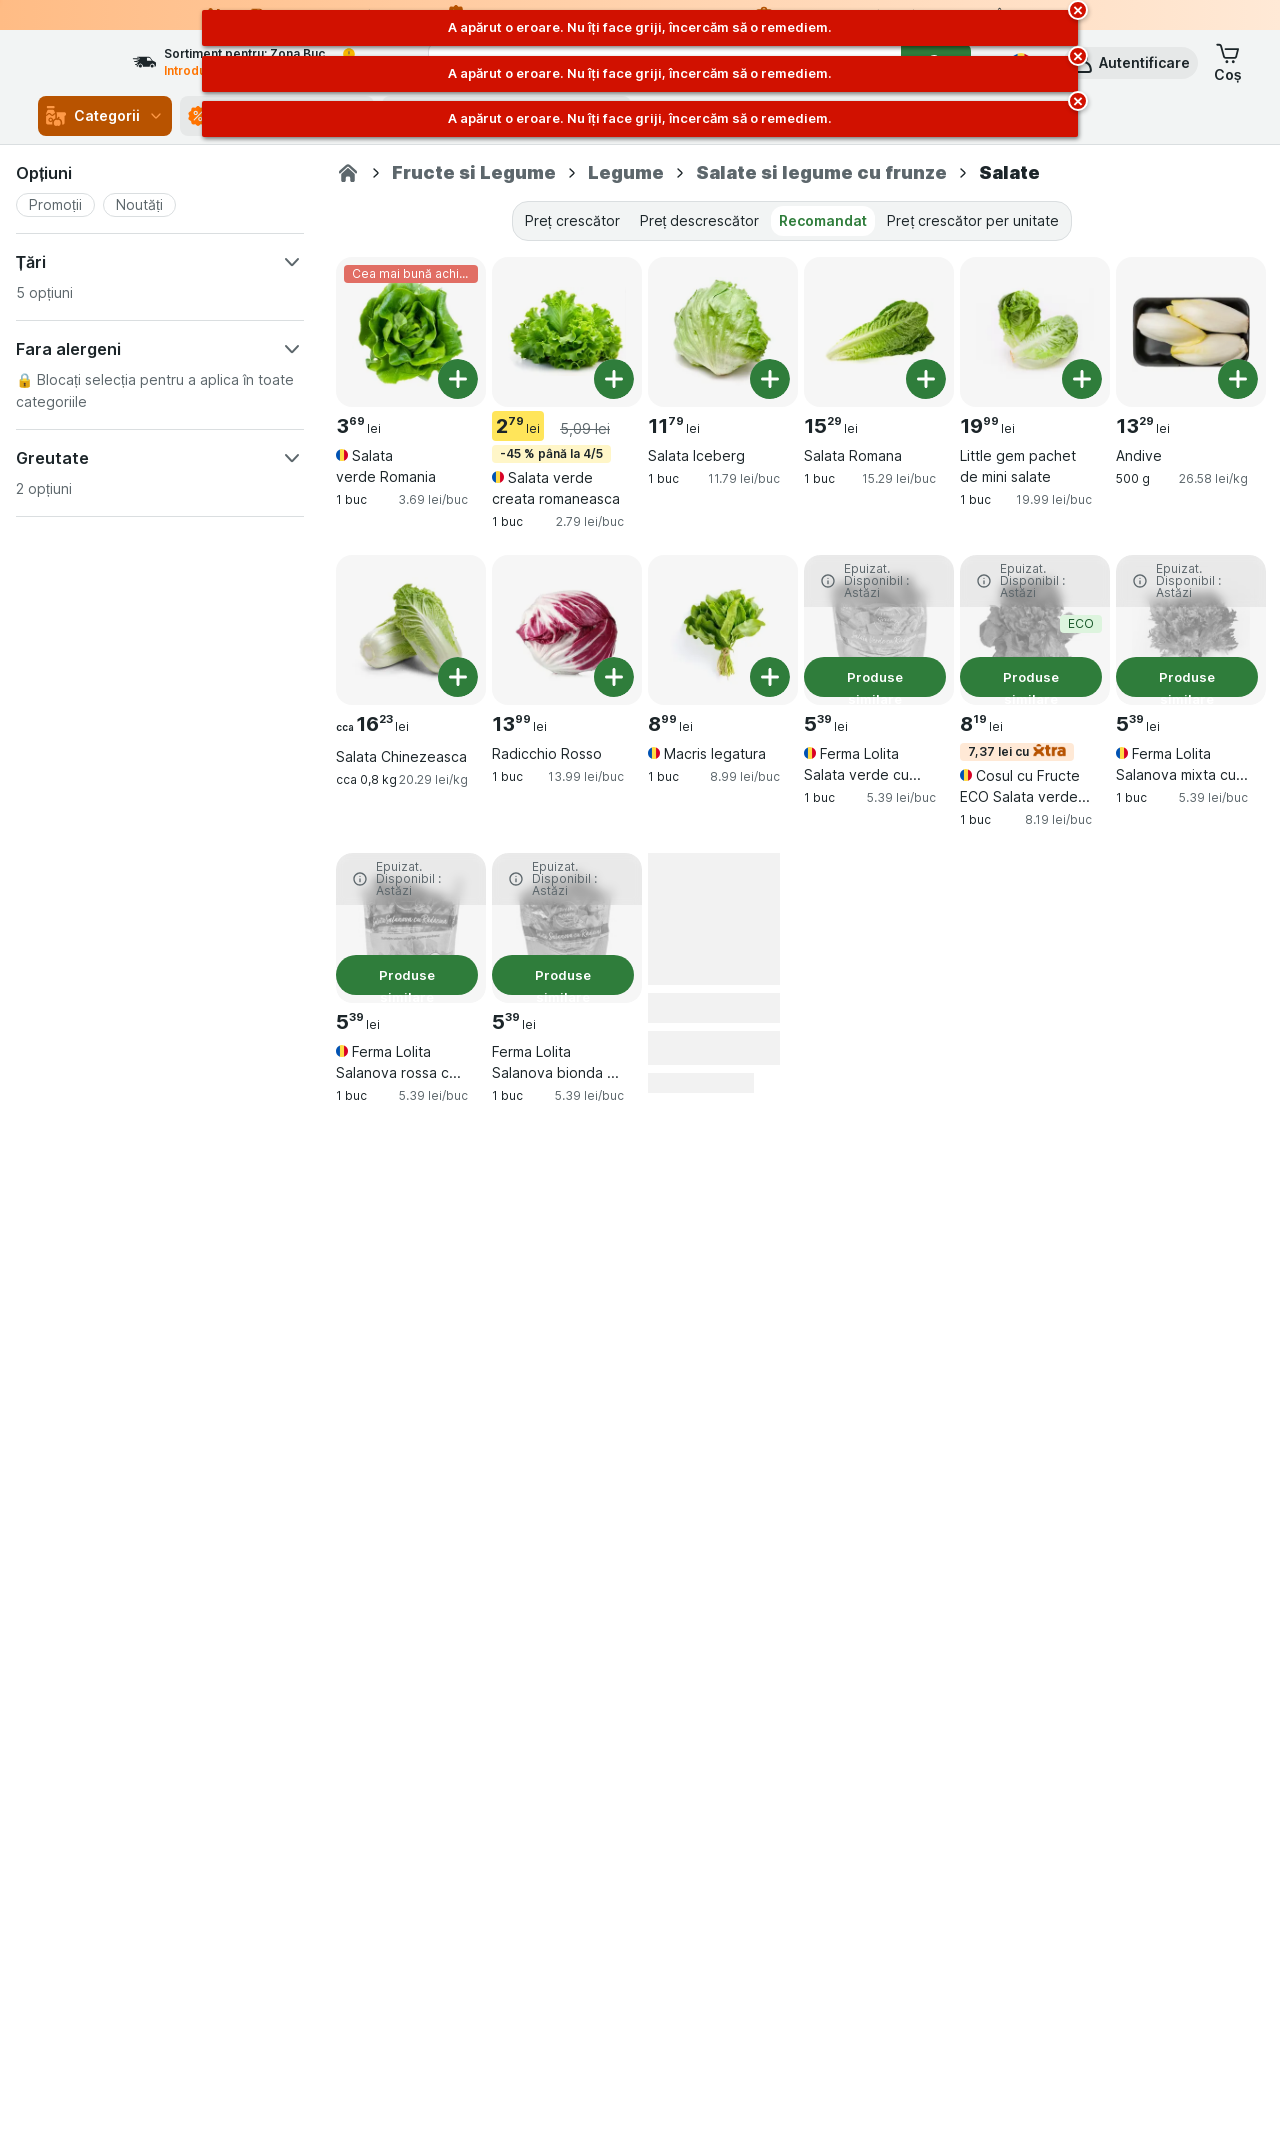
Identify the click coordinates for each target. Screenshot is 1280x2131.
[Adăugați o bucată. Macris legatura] (770, 677)
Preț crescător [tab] (572, 220)
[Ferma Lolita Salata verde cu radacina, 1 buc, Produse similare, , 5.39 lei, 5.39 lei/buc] (879, 630)
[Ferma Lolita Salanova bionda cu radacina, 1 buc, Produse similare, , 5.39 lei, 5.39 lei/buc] (567, 928)
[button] (1130, 63)
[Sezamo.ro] (348, 173)
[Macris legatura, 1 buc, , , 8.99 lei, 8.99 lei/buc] (723, 630)
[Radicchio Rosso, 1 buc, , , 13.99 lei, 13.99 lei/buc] (567, 630)
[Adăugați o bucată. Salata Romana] (926, 379)
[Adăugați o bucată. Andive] (1238, 379)
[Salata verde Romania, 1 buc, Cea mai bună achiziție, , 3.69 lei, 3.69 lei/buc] (411, 332)
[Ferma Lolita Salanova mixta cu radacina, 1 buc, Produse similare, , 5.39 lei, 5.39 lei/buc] (1191, 630)
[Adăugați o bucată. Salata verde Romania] (458, 379)
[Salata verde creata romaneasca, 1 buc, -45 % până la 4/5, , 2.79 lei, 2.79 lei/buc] (567, 332)
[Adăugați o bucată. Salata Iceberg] (770, 379)
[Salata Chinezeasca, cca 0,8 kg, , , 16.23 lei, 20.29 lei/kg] (411, 630)
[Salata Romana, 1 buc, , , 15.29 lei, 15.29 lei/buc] (879, 332)
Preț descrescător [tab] (700, 220)
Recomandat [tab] (823, 220)
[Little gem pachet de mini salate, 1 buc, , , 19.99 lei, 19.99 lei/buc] (1035, 332)
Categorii (105, 116)
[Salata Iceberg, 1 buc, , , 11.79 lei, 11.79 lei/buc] (723, 332)
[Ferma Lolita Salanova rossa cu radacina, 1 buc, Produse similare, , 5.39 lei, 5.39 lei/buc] (411, 928)
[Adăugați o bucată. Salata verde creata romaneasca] (614, 379)
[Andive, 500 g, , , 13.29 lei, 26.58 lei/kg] (1191, 332)
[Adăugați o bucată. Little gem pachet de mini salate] (1082, 379)
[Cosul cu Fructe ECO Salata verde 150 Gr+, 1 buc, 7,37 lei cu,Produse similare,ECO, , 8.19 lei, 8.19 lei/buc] (1035, 630)
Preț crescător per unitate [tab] (973, 220)
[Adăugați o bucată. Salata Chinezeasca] (458, 677)
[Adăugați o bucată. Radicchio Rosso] (614, 677)
